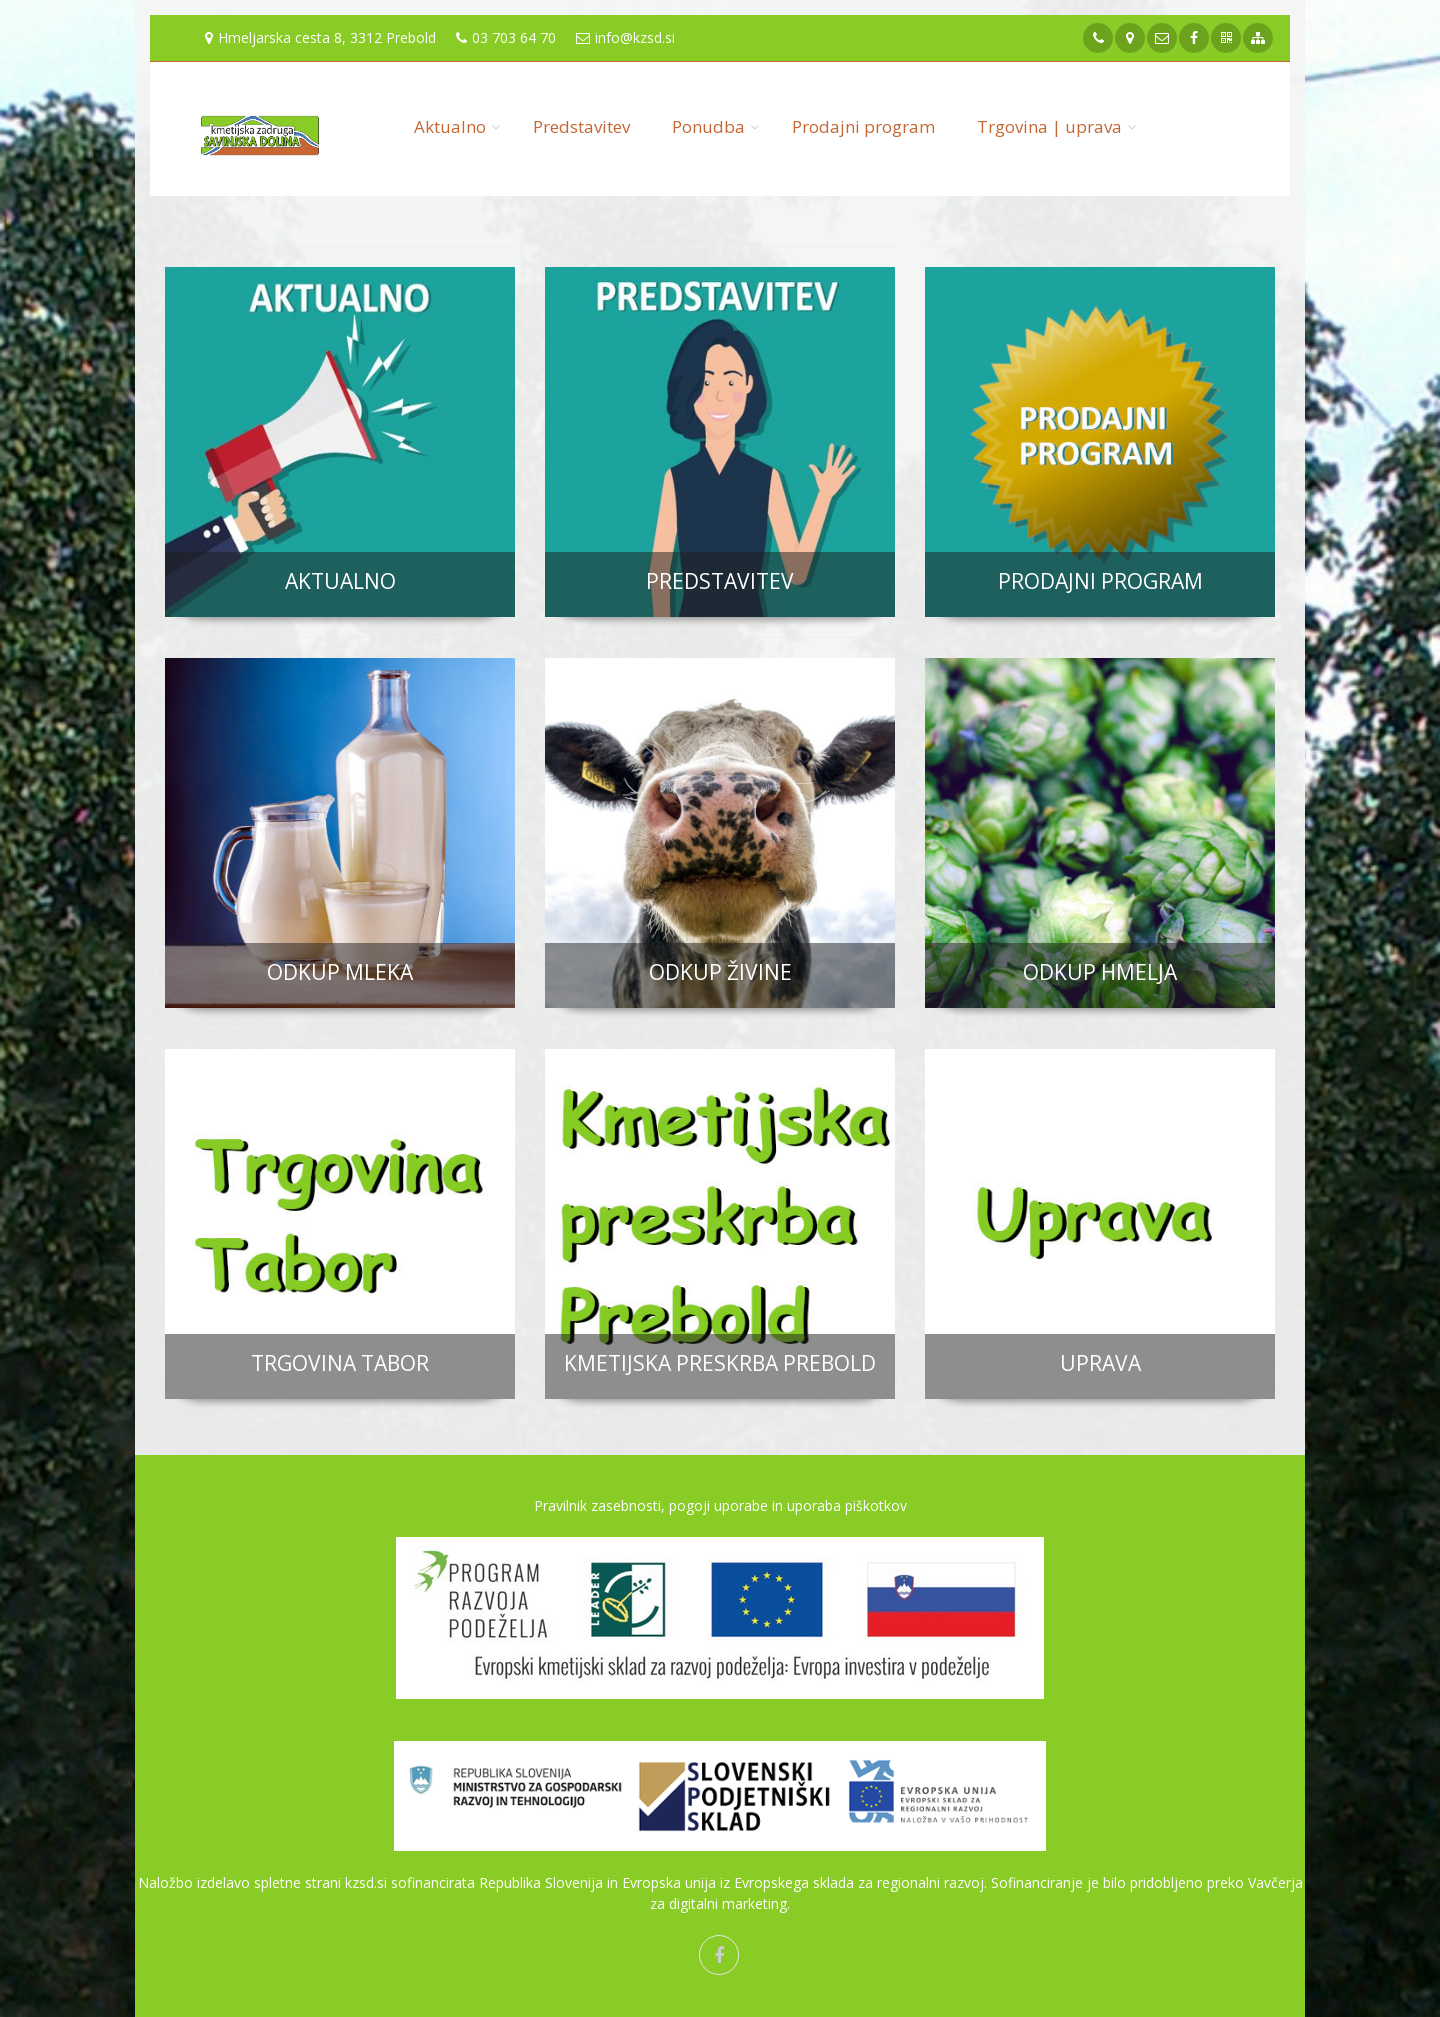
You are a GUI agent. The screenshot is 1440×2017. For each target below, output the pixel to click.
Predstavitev (581, 126)
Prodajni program (863, 126)
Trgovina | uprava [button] (1049, 126)
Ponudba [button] (708, 126)
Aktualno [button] (450, 126)
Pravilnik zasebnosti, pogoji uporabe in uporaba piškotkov (720, 1505)
